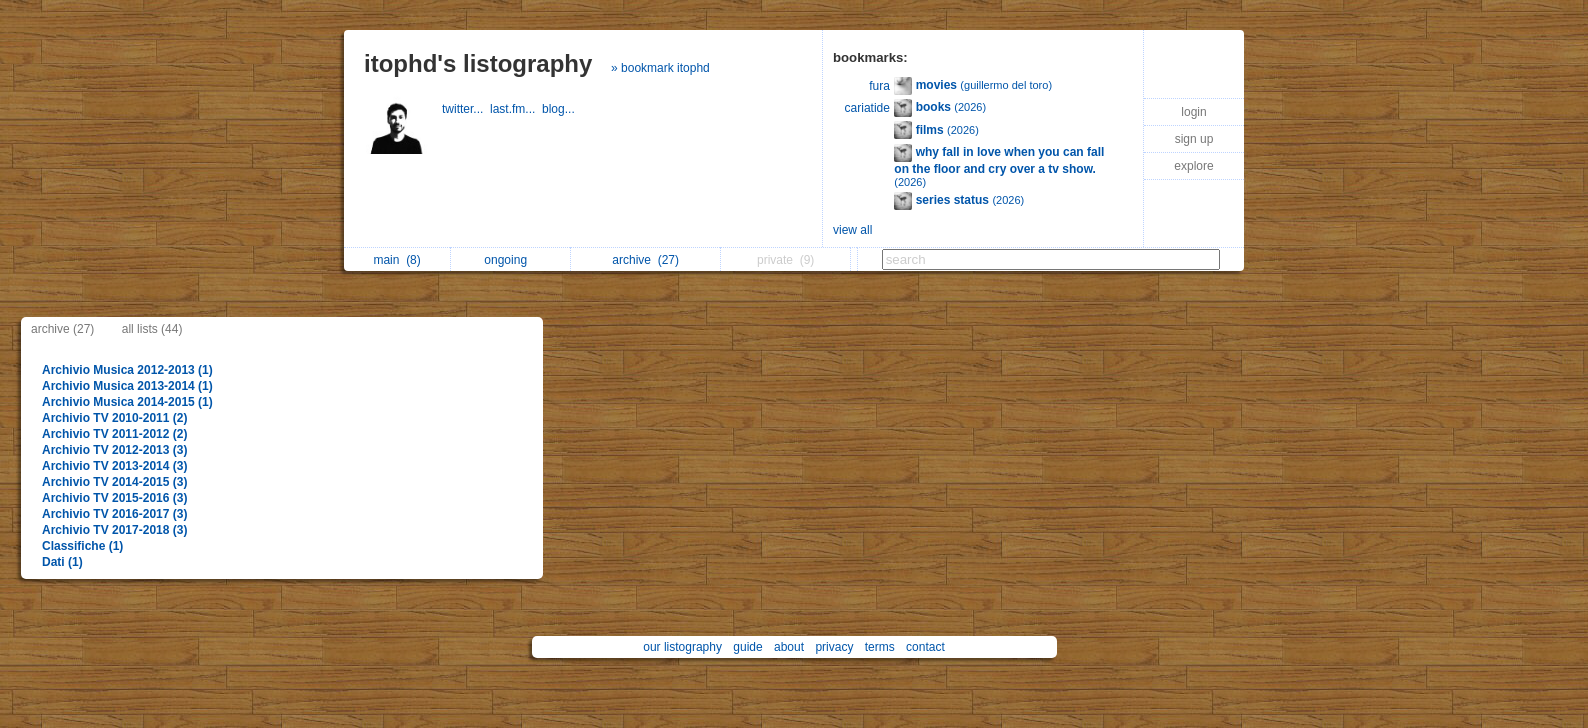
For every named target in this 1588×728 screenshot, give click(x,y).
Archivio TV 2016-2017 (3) (114, 514)
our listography (682, 647)
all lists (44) (152, 329)
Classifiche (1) (82, 546)
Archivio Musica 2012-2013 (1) (127, 370)
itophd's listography (478, 63)
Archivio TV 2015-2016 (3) (114, 498)
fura (879, 86)
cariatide (867, 108)
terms (880, 647)
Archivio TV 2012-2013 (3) (114, 450)
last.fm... (516, 109)
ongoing (510, 260)
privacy (834, 647)
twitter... (466, 109)
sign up (1194, 139)
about (789, 647)
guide (747, 647)
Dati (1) (62, 562)
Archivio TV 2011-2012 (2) (114, 434)
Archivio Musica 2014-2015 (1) (127, 402)
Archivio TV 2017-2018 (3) (114, 530)
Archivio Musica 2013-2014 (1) (127, 386)
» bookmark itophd (660, 68)
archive (645, 260)
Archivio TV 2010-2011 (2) (114, 418)
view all (852, 230)
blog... (560, 109)
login (1193, 112)
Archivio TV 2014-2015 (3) (114, 482)
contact (925, 647)
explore (1193, 166)
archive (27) (62, 329)
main (396, 260)
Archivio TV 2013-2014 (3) (114, 466)
